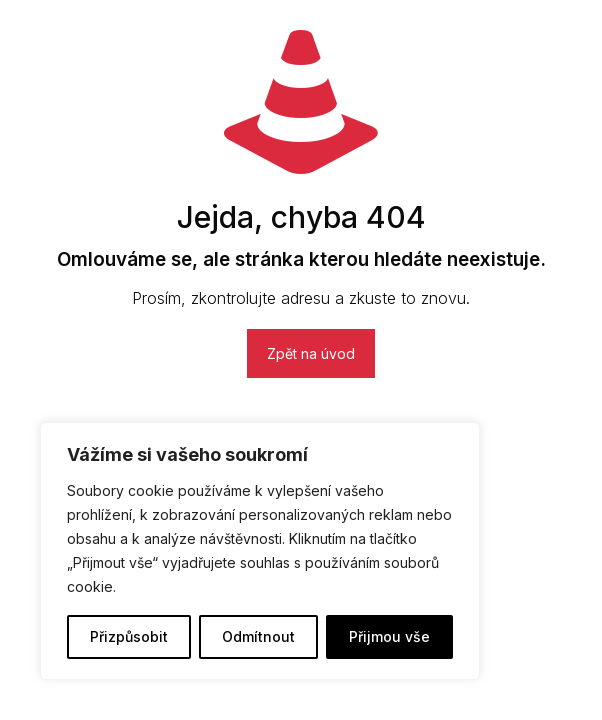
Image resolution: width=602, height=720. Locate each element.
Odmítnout (258, 636)
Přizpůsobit (129, 636)
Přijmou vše (389, 636)
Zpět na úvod (311, 353)
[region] (260, 551)
